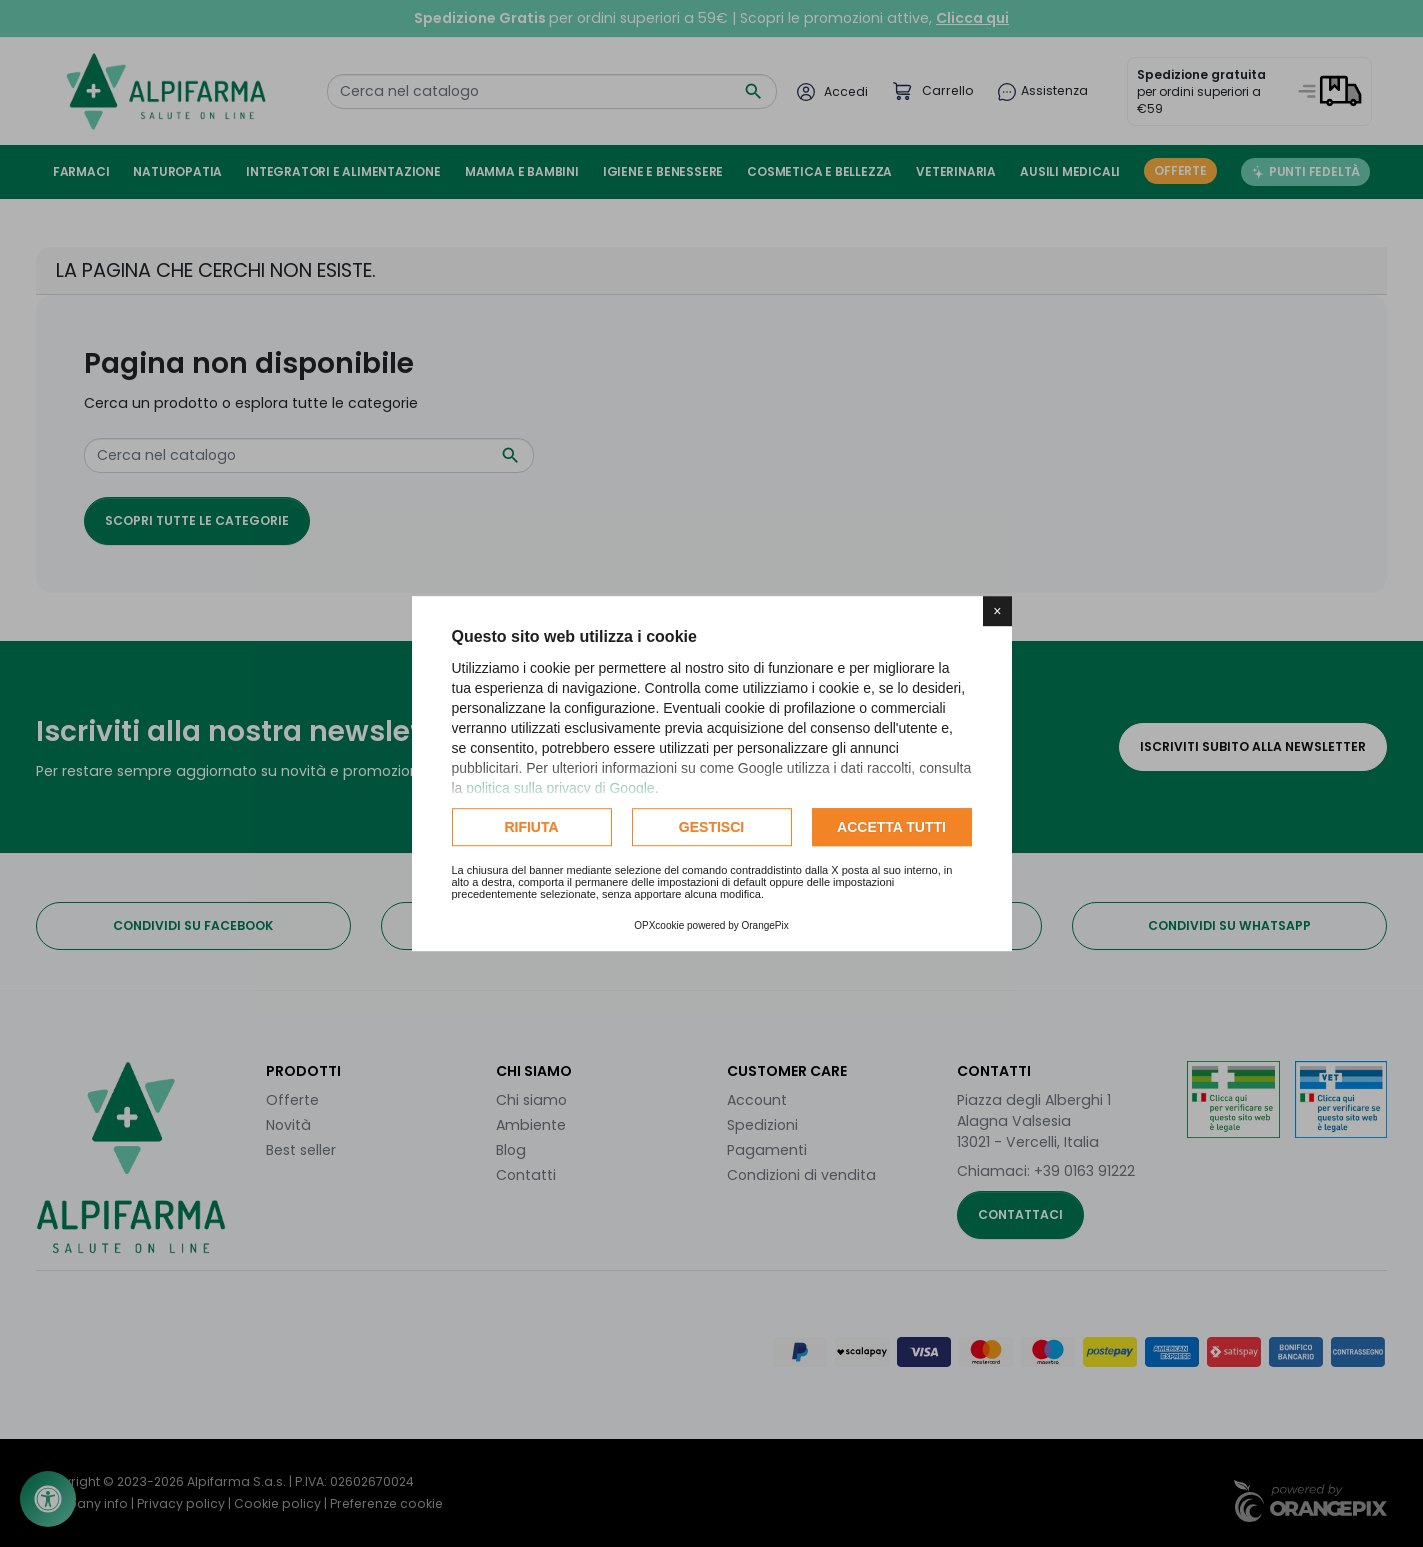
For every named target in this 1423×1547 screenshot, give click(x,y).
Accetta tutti (891, 827)
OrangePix (765, 925)
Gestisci (711, 827)
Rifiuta (531, 827)
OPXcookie (659, 925)
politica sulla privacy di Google (560, 788)
